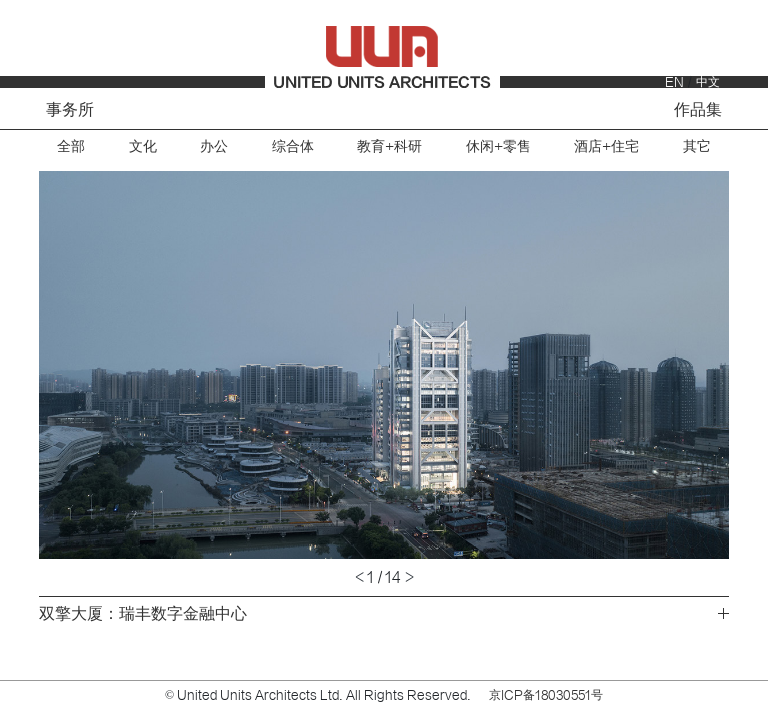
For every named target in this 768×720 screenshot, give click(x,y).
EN (674, 82)
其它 (697, 146)
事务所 (70, 110)
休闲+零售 (498, 146)
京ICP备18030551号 (546, 695)
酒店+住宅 (606, 146)
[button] (211, 365)
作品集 (698, 110)
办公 (214, 146)
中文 (708, 82)
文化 (143, 146)
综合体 (293, 146)
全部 (71, 146)
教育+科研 (389, 146)
